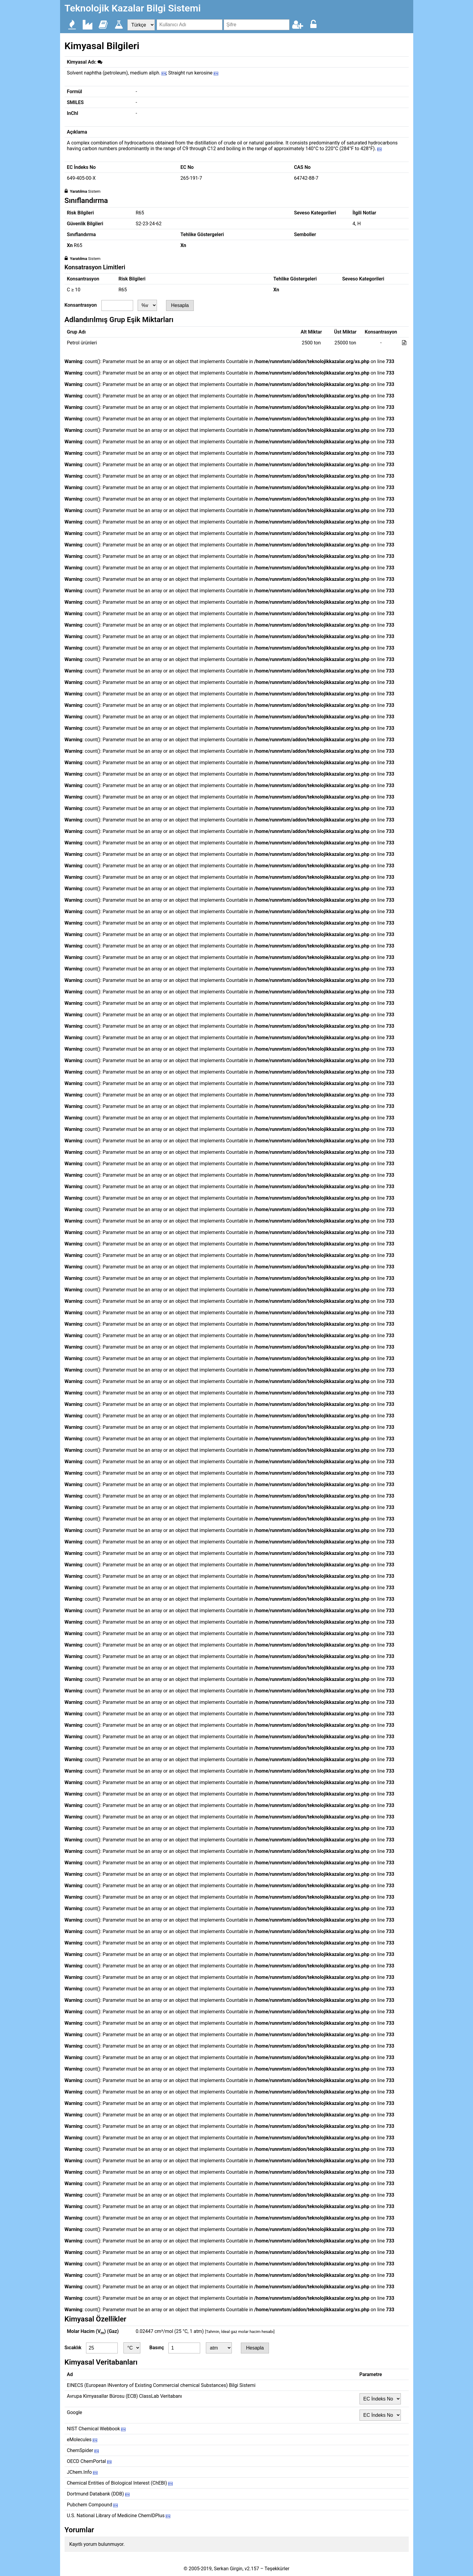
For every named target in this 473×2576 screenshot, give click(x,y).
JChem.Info (82, 2472)
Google (74, 2412)
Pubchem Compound (92, 2505)
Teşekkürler (276, 2568)
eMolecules (82, 2439)
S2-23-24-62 (149, 223)
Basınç (156, 2347)
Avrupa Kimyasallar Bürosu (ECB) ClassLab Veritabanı (124, 2396)
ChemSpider (83, 2450)
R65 (140, 213)
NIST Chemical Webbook (96, 2429)
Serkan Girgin (228, 2568)
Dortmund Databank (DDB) (98, 2494)
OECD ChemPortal (89, 2461)
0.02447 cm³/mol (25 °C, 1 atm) (205, 2331)
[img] (99, 61)
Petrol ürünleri (82, 343)
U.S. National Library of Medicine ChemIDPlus (118, 2515)
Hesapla (180, 305)
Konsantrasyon (81, 305)
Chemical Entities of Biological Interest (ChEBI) (120, 2483)
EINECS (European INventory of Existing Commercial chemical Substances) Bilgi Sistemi (161, 2385)
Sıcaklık (73, 2347)
